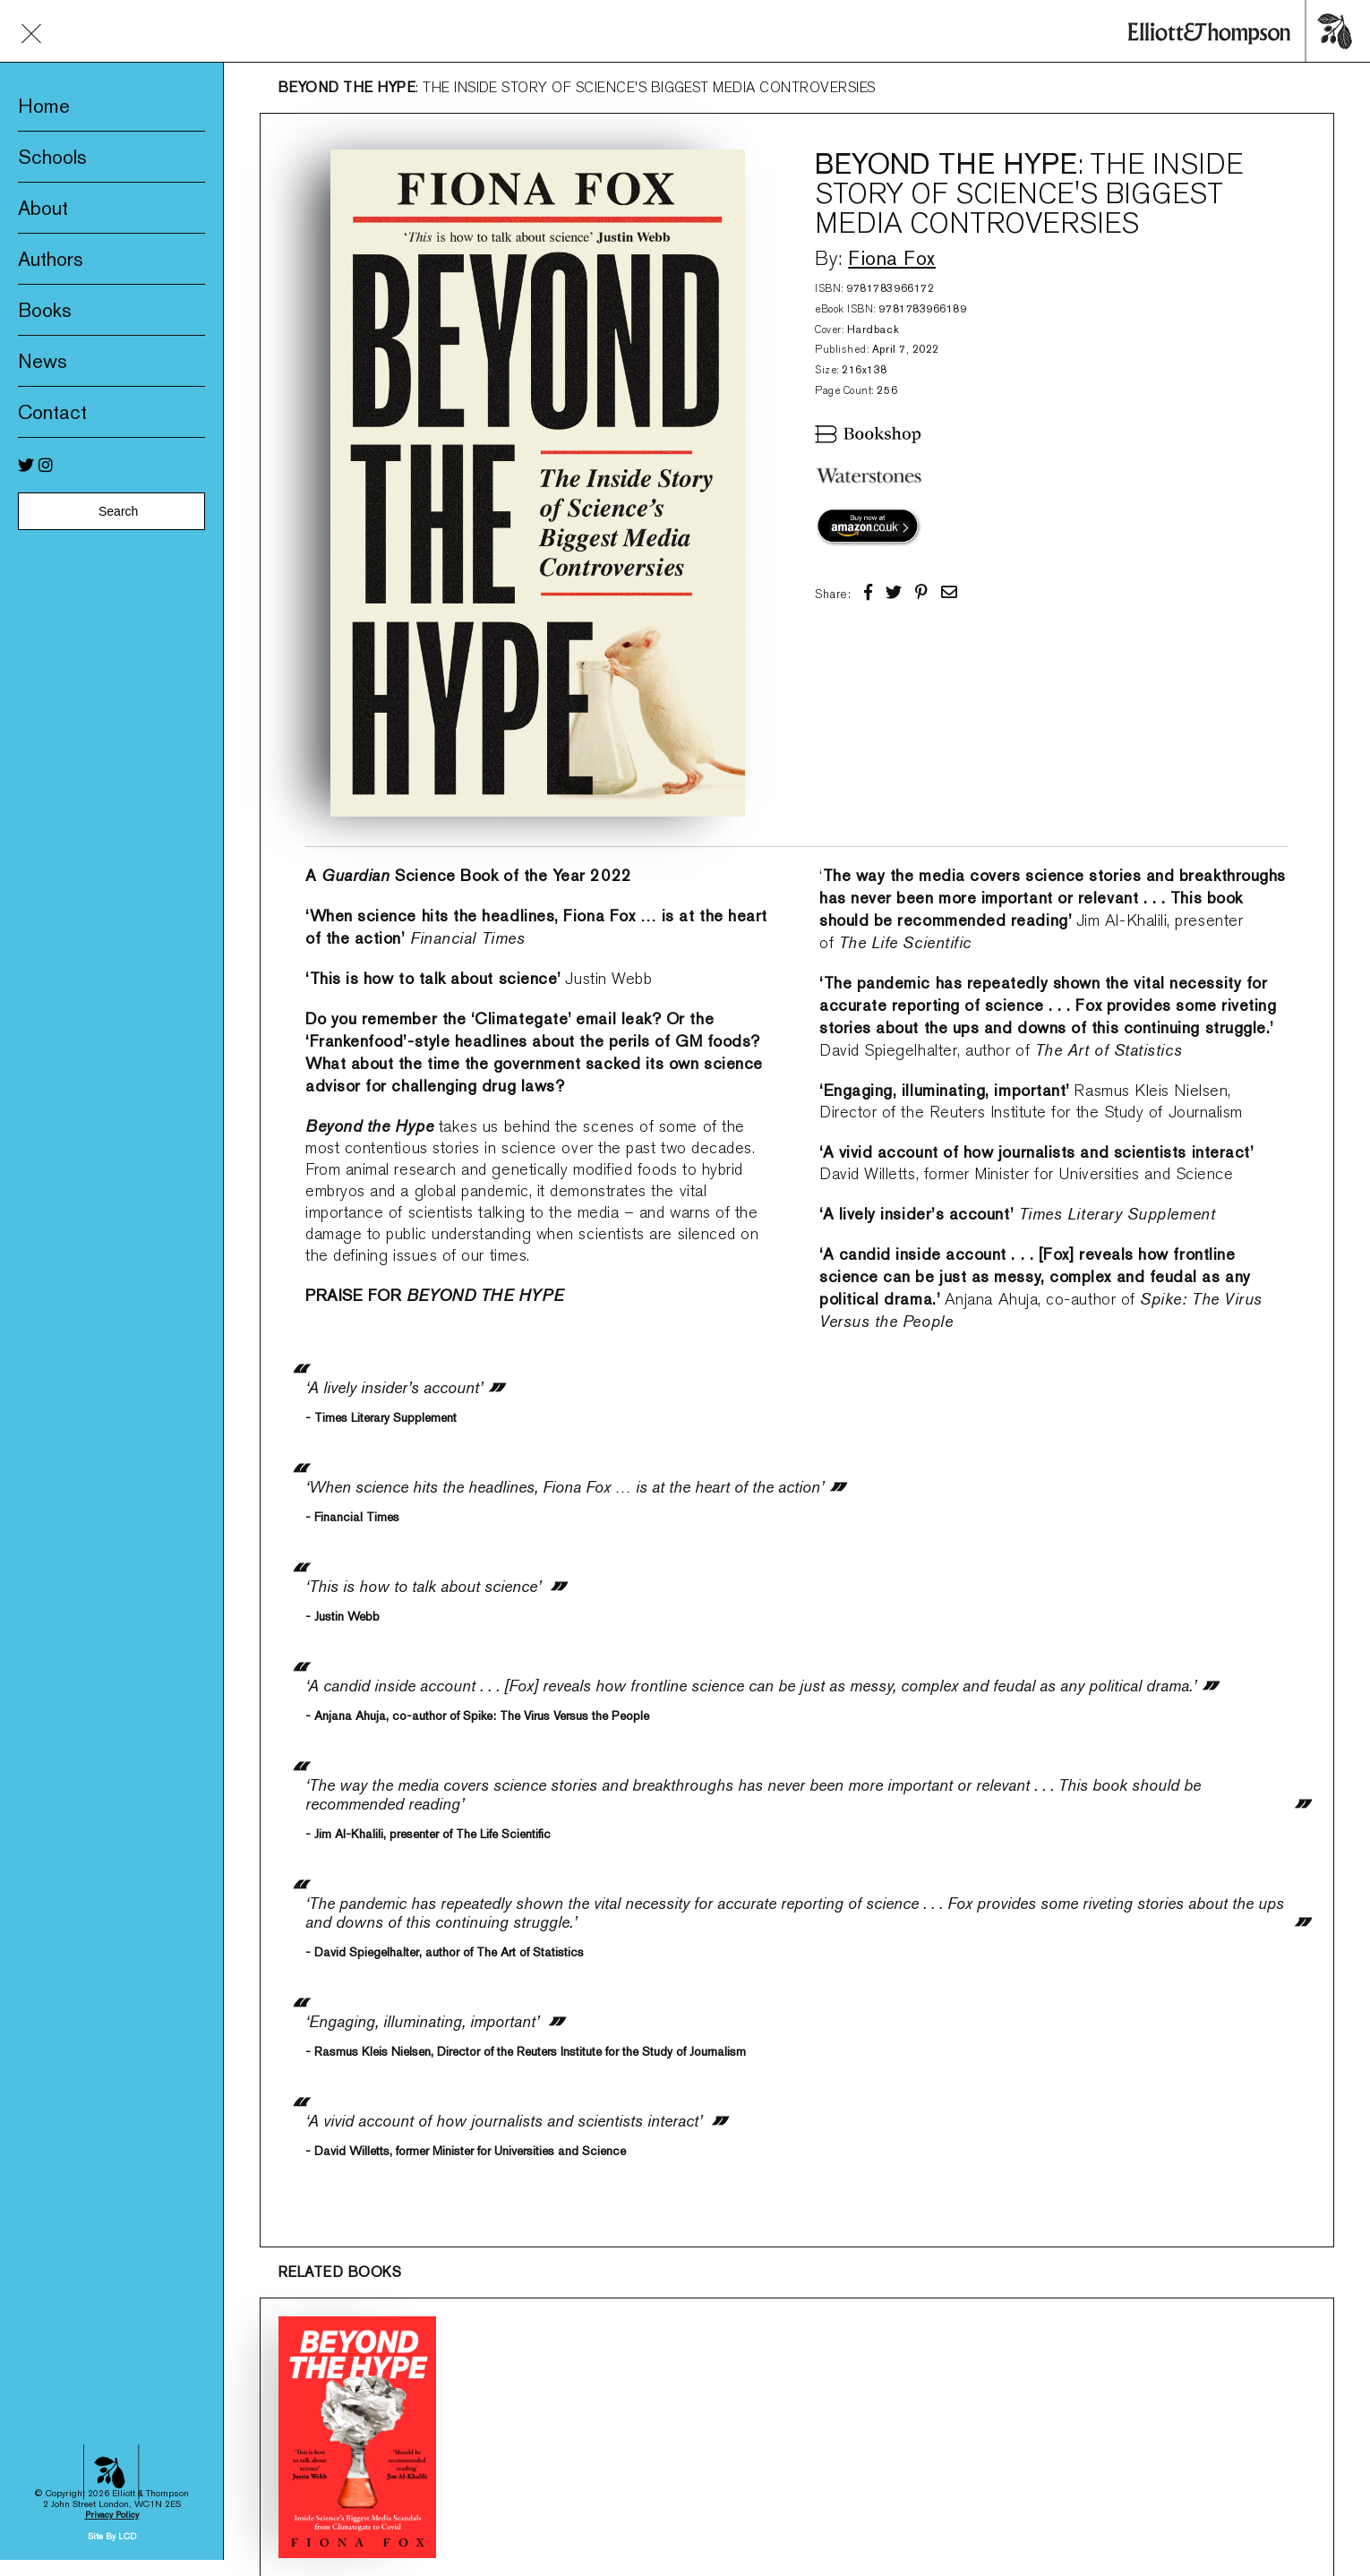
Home (44, 105)
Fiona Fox (892, 258)
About (43, 207)
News (42, 360)
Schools (52, 156)
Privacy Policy (112, 2169)
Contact (52, 412)
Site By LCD (112, 2190)
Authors (50, 258)
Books (45, 309)
